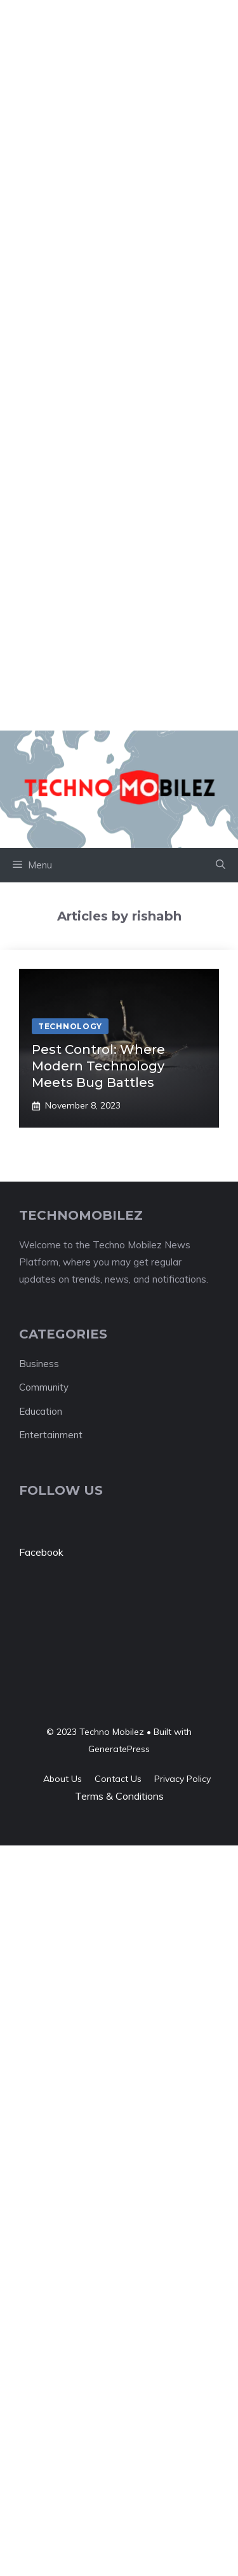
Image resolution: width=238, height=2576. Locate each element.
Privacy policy (182, 1778)
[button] (220, 865)
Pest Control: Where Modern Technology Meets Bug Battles (98, 1066)
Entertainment (51, 1435)
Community (44, 1387)
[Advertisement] (119, 119)
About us (62, 1778)
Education (40, 1411)
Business (39, 1364)
